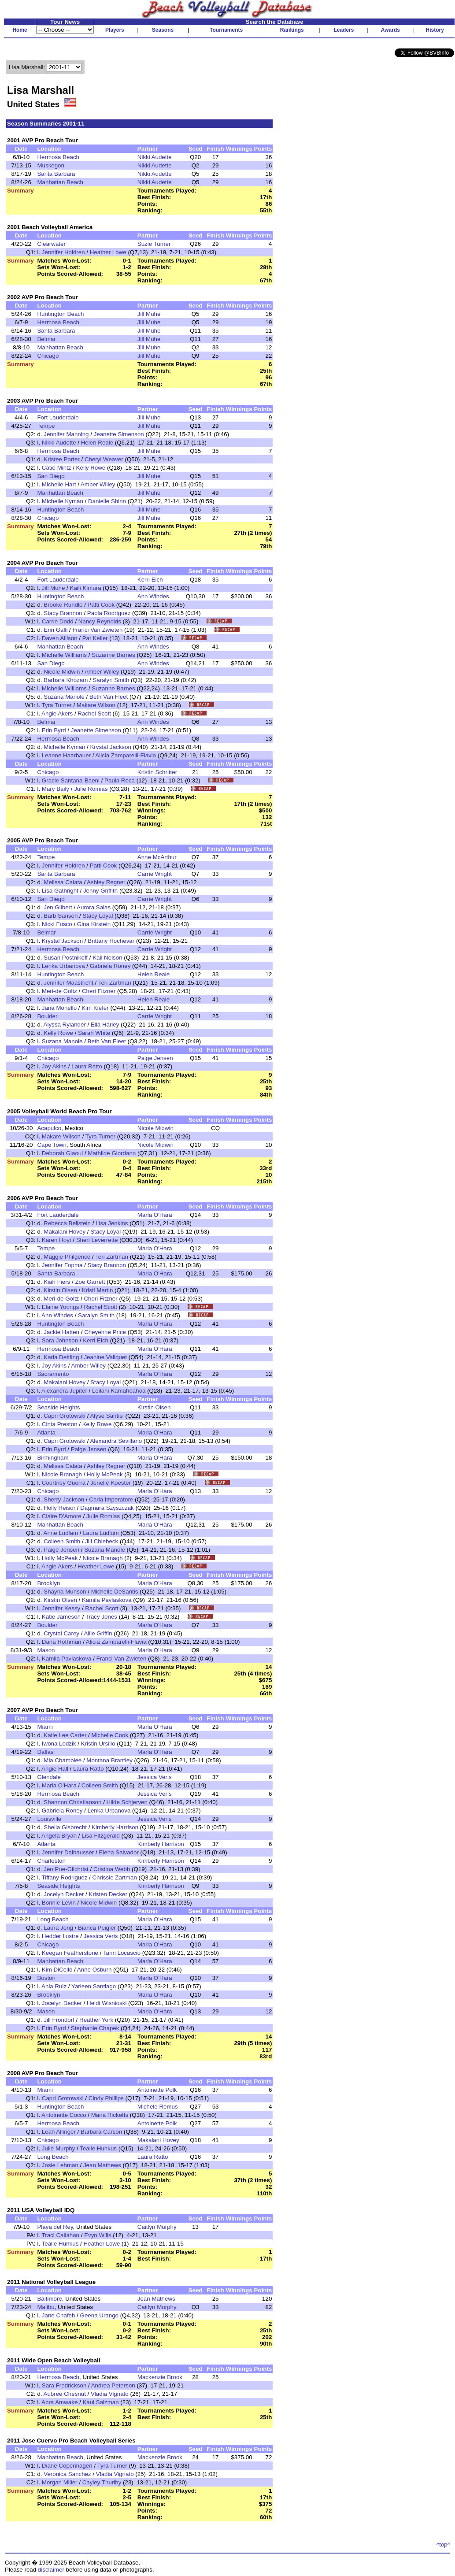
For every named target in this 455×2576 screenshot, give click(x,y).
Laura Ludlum (101, 1533)
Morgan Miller (60, 2482)
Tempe (46, 426)
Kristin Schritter (157, 772)
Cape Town (51, 1145)
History (435, 30)
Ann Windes (153, 596)
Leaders (343, 30)
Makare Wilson (96, 705)
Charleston (51, 1860)
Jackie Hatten (61, 1332)
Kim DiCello (57, 1969)
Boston (46, 1978)
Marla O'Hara (154, 1215)
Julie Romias (90, 789)
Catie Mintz (56, 467)
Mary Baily (55, 789)
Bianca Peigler (97, 1927)
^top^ (443, 2544)
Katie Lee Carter (65, 1735)
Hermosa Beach (58, 157)
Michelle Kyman (62, 501)
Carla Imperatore (111, 1499)
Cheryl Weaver (104, 459)
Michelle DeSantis (114, 1591)
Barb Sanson (61, 915)
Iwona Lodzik (59, 1743)
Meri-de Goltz (59, 991)
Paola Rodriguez (109, 613)
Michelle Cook (109, 1735)
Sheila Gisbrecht (65, 1827)
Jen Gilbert (58, 907)
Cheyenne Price (105, 1332)
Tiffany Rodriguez (65, 1877)
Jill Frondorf (59, 2019)
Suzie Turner (154, 244)
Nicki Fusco (57, 924)
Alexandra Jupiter (64, 1390)
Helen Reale (97, 442)
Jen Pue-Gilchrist (66, 1869)
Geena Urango (99, 2315)
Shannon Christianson (72, 1802)
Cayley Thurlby (102, 2482)
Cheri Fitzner (98, 991)
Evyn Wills (97, 2235)
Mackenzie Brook (159, 2377)
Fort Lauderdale (57, 417)
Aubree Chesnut (65, 2394)
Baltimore (49, 2298)
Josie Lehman (60, 2165)
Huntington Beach (60, 314)
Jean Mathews (102, 2165)
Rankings (292, 30)
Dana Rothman (61, 1641)
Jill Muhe (149, 314)
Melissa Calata (63, 882)
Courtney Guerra (63, 1482)
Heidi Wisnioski (106, 2003)
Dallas (45, 1752)
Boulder (47, 1016)
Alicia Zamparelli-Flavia (125, 755)
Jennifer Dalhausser (68, 1852)
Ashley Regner (106, 882)
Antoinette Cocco (63, 2115)
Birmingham (52, 1457)
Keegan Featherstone (70, 1953)
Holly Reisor (59, 1508)
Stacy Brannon (63, 613)
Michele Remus (157, 2106)
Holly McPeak (104, 1474)
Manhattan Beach (60, 182)
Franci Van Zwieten (97, 629)
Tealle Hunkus (98, 2148)
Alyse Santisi (106, 1415)
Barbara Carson (101, 2131)
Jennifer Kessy (61, 1608)
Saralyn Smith (110, 680)
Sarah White (94, 1033)
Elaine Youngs (60, 1307)
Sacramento (53, 1374)
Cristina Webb (111, 1869)
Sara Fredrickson (64, 2385)
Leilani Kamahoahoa (119, 1390)
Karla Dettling (61, 1357)
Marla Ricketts (109, 2115)
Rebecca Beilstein (67, 1223)
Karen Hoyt (56, 1240)
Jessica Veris (154, 1777)
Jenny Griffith (100, 890)
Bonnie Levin (59, 1902)
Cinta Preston (60, 1424)
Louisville (49, 1819)
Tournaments (226, 30)
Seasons (163, 30)
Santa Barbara (56, 173)
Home (19, 30)
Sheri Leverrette (97, 1240)
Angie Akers (57, 713)
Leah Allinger (59, 2131)
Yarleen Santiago (93, 1986)
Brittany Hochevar (111, 941)
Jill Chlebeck (101, 1541)
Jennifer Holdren (63, 252)
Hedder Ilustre (60, 1936)
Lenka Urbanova (63, 966)
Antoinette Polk (157, 2090)
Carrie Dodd (58, 621)
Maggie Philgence (67, 1256)
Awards (390, 30)
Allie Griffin (98, 1633)
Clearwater (51, 244)
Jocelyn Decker (64, 1894)
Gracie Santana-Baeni (71, 780)
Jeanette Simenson (119, 434)
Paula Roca (119, 780)
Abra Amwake (59, 2402)
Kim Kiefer (94, 1007)
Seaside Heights (58, 1407)
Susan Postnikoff (66, 957)
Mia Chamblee (62, 1760)
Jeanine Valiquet (105, 1357)
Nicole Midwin (62, 671)
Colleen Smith (62, 1541)
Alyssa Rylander (65, 1024)
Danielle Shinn (107, 501)
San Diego (50, 476)
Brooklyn (48, 1583)
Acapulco (49, 1128)
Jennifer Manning (66, 434)
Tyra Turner (57, 705)
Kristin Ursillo (98, 1743)
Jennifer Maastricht (68, 982)
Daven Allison (60, 638)
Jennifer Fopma (62, 1265)
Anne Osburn (94, 1969)
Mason (46, 1650)
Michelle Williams (64, 655)
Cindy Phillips (106, 2098)
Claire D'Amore (61, 1516)
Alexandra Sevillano (116, 1441)
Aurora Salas (94, 907)
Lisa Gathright (60, 890)
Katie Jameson (61, 1616)
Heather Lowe (108, 252)
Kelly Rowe (91, 467)
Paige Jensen (155, 1058)
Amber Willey (98, 484)
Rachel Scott (94, 713)
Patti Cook (101, 604)
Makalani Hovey (64, 1231)
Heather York (96, 2019)
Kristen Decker (108, 1894)
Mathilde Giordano (112, 1153)
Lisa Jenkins (112, 1223)
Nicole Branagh (62, 1474)
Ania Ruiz (54, 1986)
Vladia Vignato (110, 2394)
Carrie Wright (154, 874)
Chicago (48, 355)
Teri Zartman (114, 982)
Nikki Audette (154, 157)
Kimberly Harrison (115, 1827)
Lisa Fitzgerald (100, 1835)
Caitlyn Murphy (157, 2227)
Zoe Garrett (90, 1282)
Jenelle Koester (110, 1482)
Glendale (48, 1777)
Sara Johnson (60, 1340)
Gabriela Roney (110, 966)
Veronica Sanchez (67, 2474)
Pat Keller (95, 638)
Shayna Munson (65, 1591)
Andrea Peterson (113, 2385)
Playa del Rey (55, 2227)
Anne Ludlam (61, 1533)
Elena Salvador (118, 1852)
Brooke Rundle (63, 604)
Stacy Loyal (97, 915)
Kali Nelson (107, 957)
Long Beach (52, 1919)
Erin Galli (55, 629)
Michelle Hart (59, 484)
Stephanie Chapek (95, 2028)
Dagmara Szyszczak (106, 1508)
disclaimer (51, 2569)
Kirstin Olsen (60, 1290)
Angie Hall (54, 1768)
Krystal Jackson (110, 747)
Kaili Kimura (85, 588)
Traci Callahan (60, 2235)
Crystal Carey (61, 1633)
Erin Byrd (54, 730)
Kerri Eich (150, 579)
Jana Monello (59, 1007)
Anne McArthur (157, 857)
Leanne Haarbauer (66, 755)
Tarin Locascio (122, 1953)
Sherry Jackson (64, 1499)
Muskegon (50, 165)
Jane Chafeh (58, 2315)
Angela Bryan (59, 1835)
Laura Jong (58, 1927)
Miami (45, 1727)
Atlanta (46, 1432)
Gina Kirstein (94, 924)
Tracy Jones (101, 1616)
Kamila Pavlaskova (107, 1600)
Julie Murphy (58, 2148)
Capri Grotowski (64, 1415)
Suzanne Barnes (113, 655)
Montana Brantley (109, 1760)
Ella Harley (105, 1024)
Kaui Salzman (100, 2402)
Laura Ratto (86, 1066)
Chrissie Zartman (114, 1877)
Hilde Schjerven (127, 1802)
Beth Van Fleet (108, 696)
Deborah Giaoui (62, 1153)
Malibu (45, 2307)
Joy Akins (54, 1066)
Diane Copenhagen (67, 2465)
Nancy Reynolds (99, 621)
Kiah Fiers (57, 1282)
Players (114, 30)
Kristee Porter (61, 459)
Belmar (46, 339)
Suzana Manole (64, 696)
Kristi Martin (97, 1290)
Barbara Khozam (66, 680)
